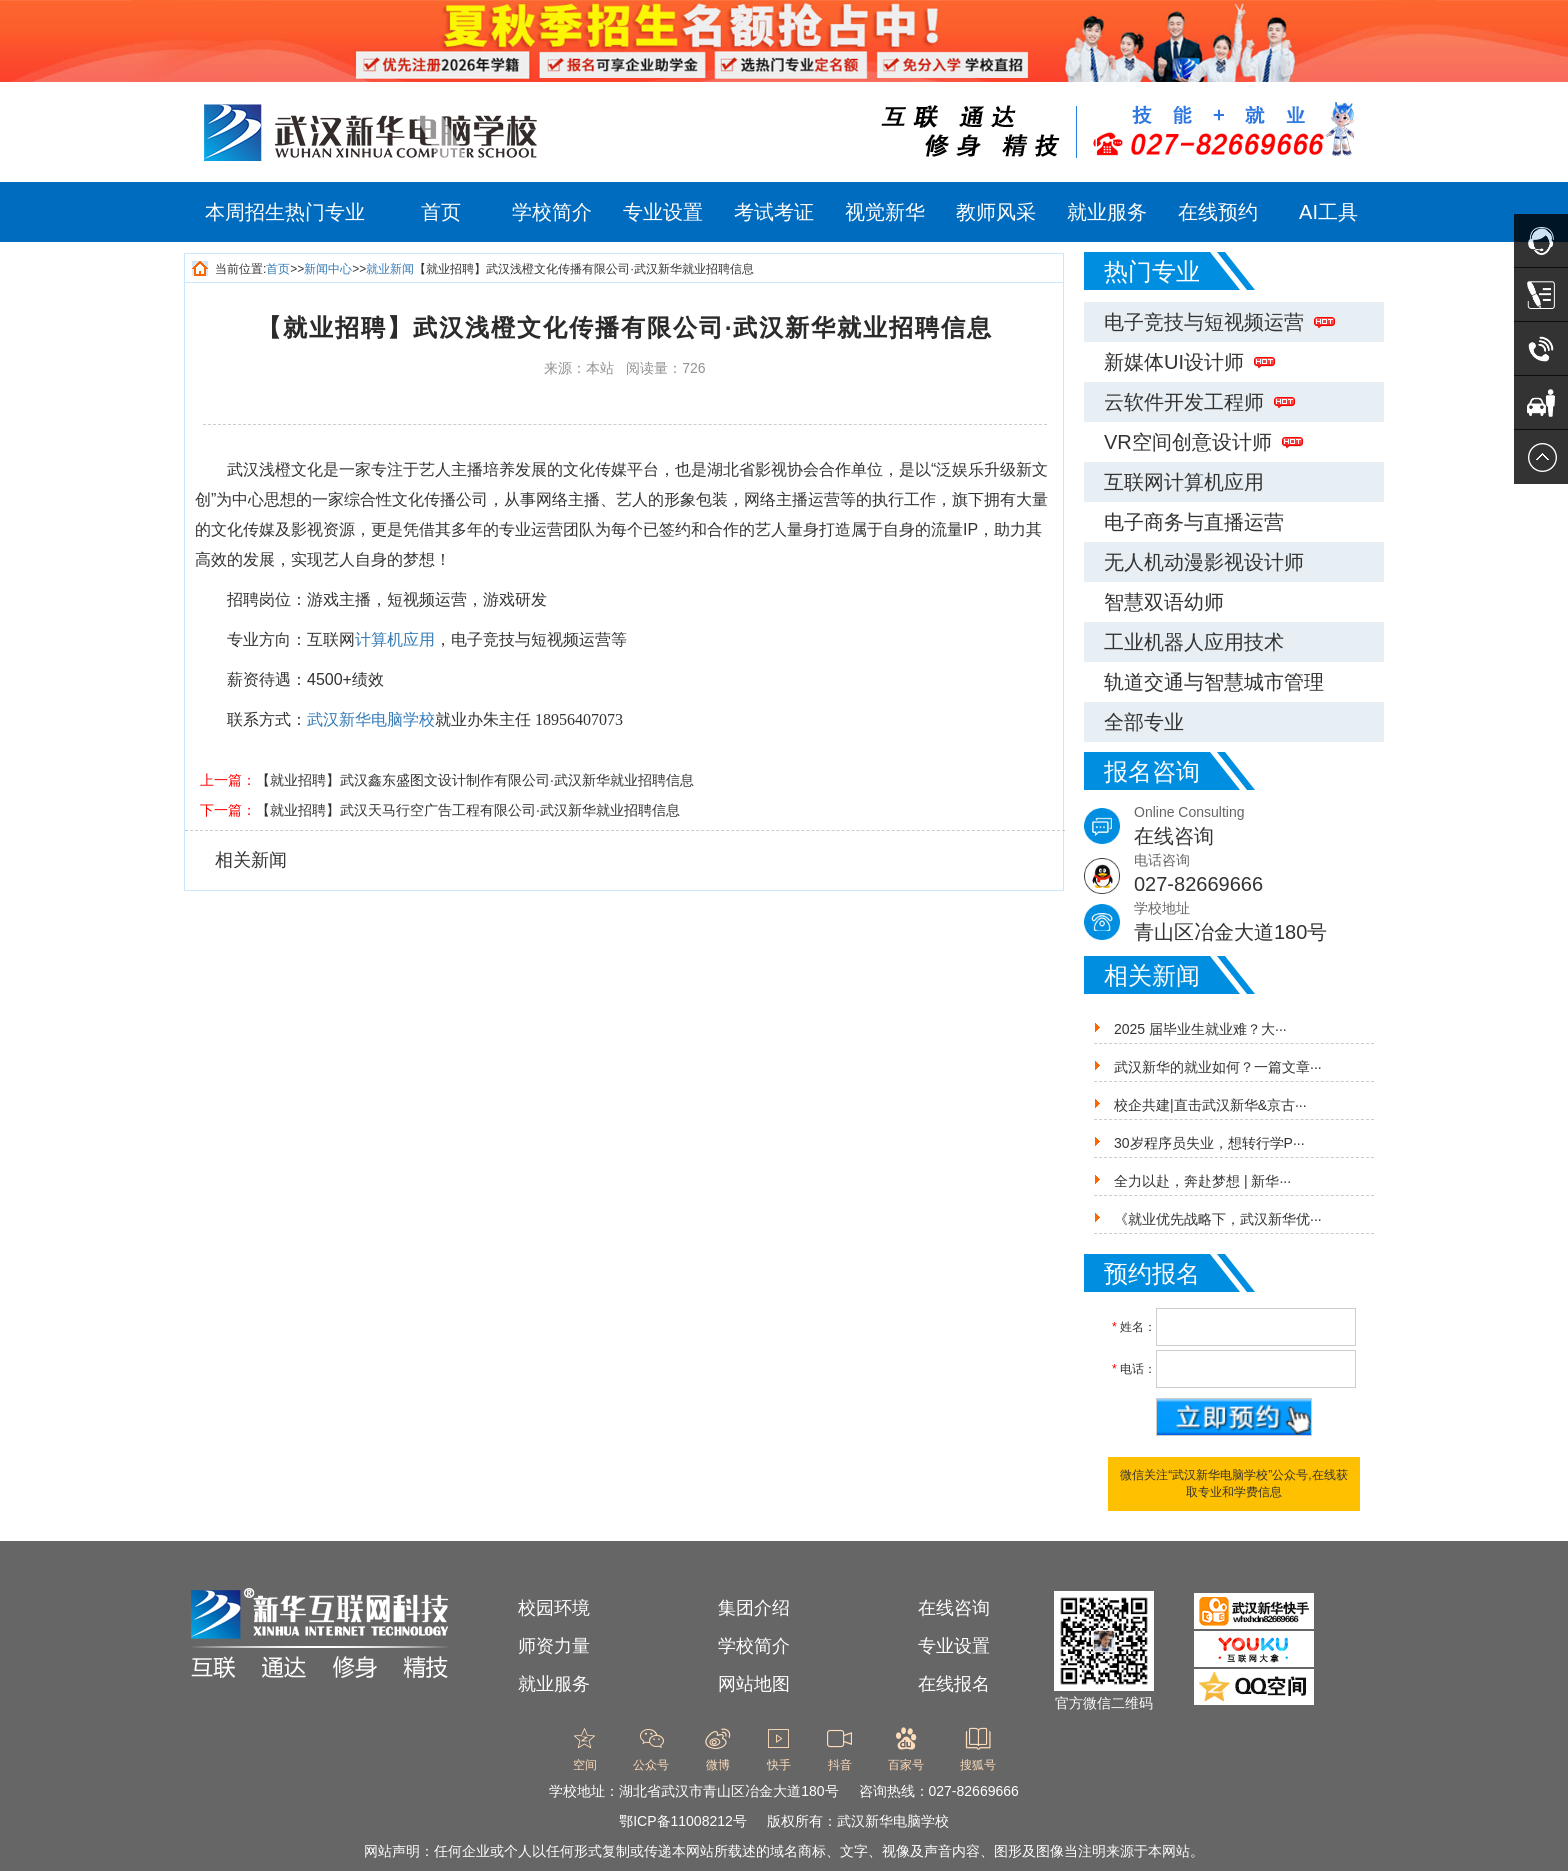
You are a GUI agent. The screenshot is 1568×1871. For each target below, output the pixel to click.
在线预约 (1218, 212)
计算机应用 (395, 639)
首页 (441, 212)
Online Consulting (1259, 827)
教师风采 (996, 212)
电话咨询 (1259, 875)
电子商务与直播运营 (1194, 522)
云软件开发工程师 (1199, 402)
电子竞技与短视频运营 (1219, 322)
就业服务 (1107, 212)
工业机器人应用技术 (1194, 642)
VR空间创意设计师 (1203, 442)
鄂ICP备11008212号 (683, 1821)
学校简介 (552, 212)
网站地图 (754, 1684)
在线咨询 (954, 1608)
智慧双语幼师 (1164, 602)
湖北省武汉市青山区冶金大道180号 (728, 1791)
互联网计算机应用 (1184, 482)
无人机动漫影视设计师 (1204, 562)
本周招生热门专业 (285, 212)
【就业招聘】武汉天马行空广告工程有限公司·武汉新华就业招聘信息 (468, 810)
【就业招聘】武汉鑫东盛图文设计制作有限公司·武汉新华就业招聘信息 (475, 780)
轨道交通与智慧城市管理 (1214, 682)
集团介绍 (754, 1608)
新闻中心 (328, 269)
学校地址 (1259, 923)
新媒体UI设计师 (1189, 362)
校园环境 (554, 1608)
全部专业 (1144, 722)
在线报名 (954, 1684)
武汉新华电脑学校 (371, 719)
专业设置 (663, 212)
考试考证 (774, 212)
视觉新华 (885, 212)
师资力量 (554, 1646)
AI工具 (1328, 212)
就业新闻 (390, 269)
